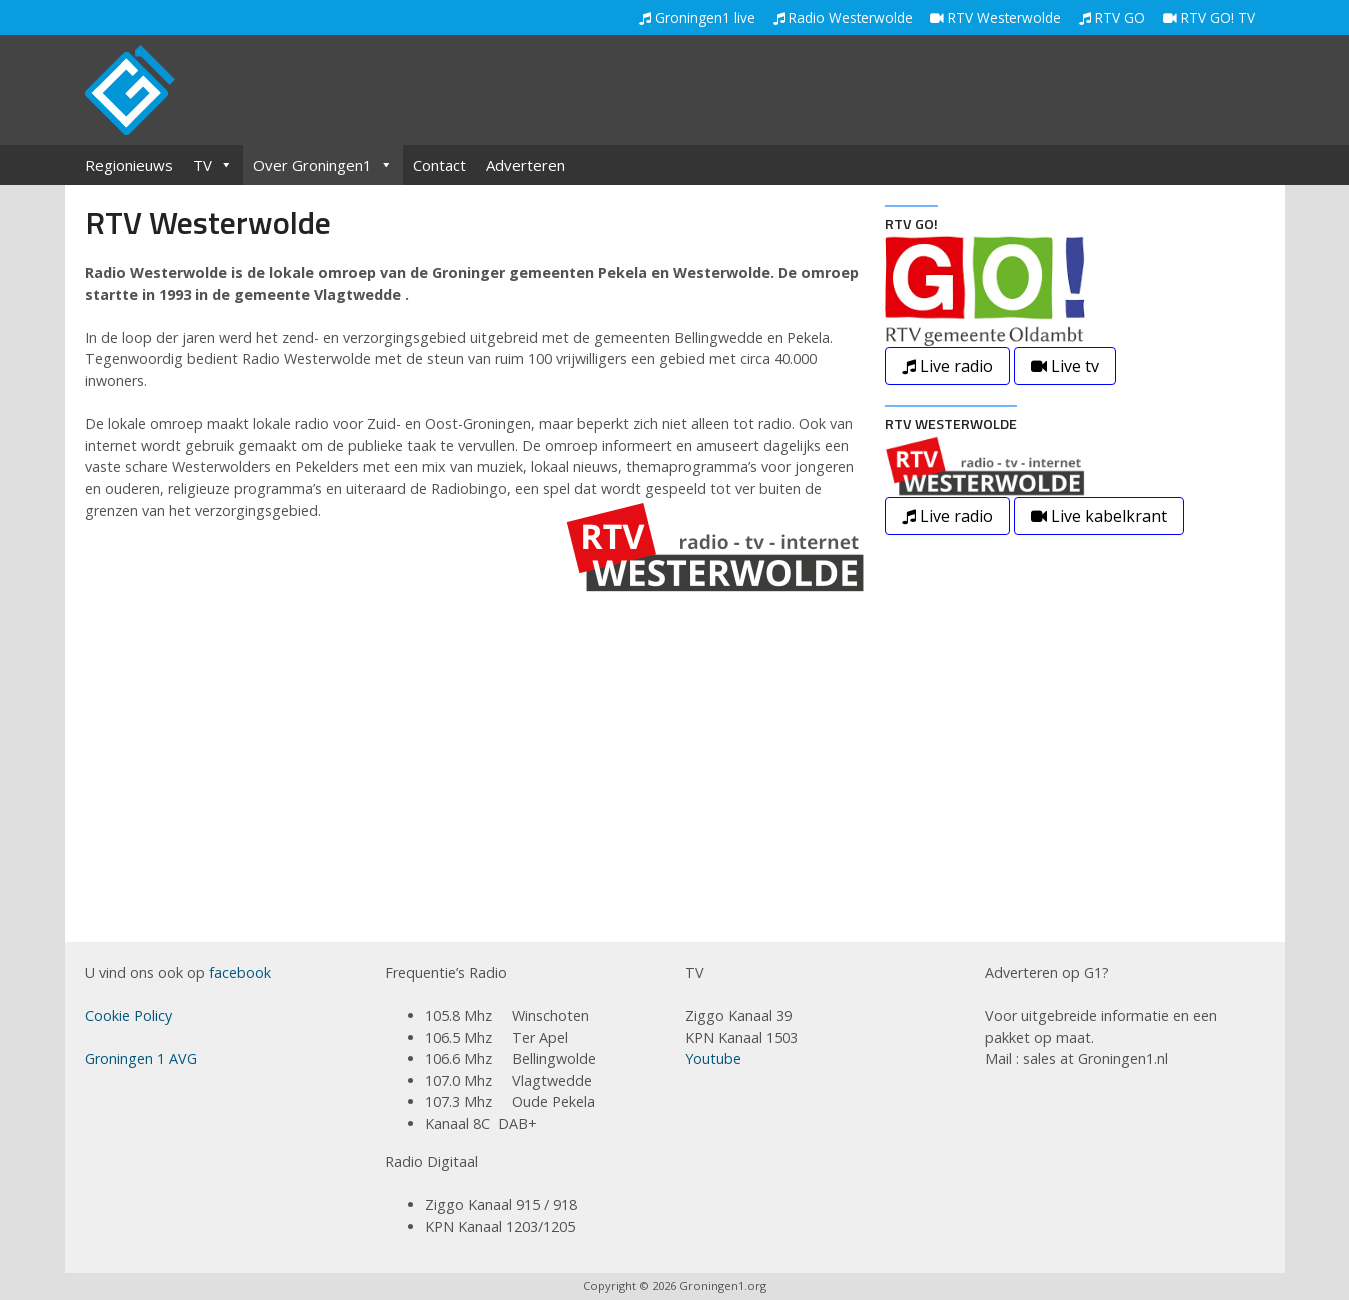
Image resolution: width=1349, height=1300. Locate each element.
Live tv (1065, 366)
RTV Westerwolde (995, 17)
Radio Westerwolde (843, 17)
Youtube (713, 1058)
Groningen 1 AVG (141, 1058)
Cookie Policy (128, 1015)
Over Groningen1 (323, 165)
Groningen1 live (697, 17)
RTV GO (1112, 17)
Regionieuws (129, 165)
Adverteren (525, 165)
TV (213, 165)
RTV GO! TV (1209, 17)
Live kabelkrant (1099, 516)
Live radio (947, 366)
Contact (439, 165)
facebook (240, 972)
